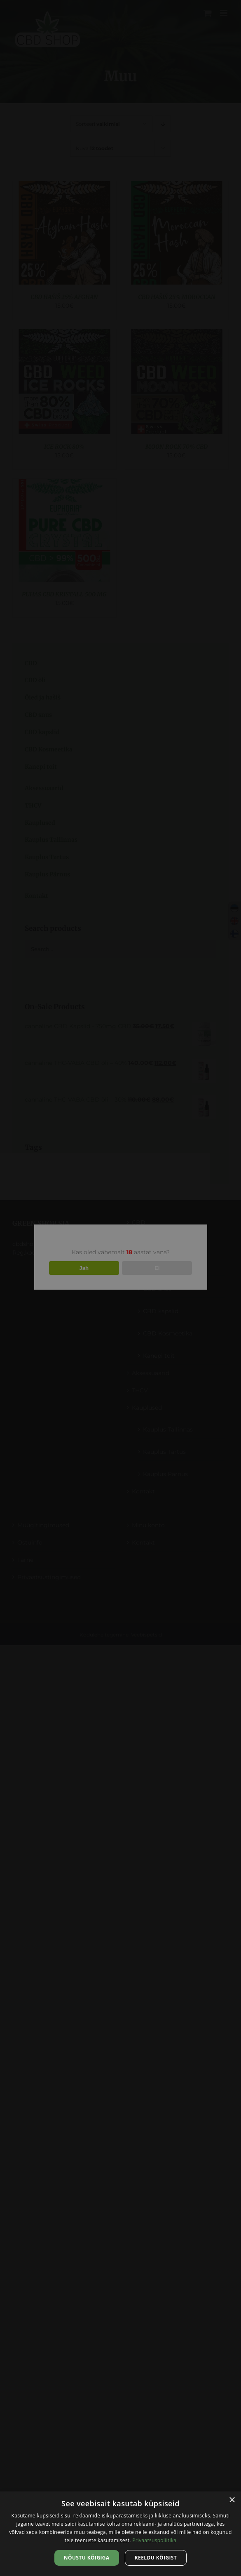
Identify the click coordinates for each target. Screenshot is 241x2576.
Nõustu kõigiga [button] (87, 2557)
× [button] (232, 2500)
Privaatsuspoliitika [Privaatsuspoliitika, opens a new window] (154, 2540)
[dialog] (120, 2533)
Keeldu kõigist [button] (156, 2557)
